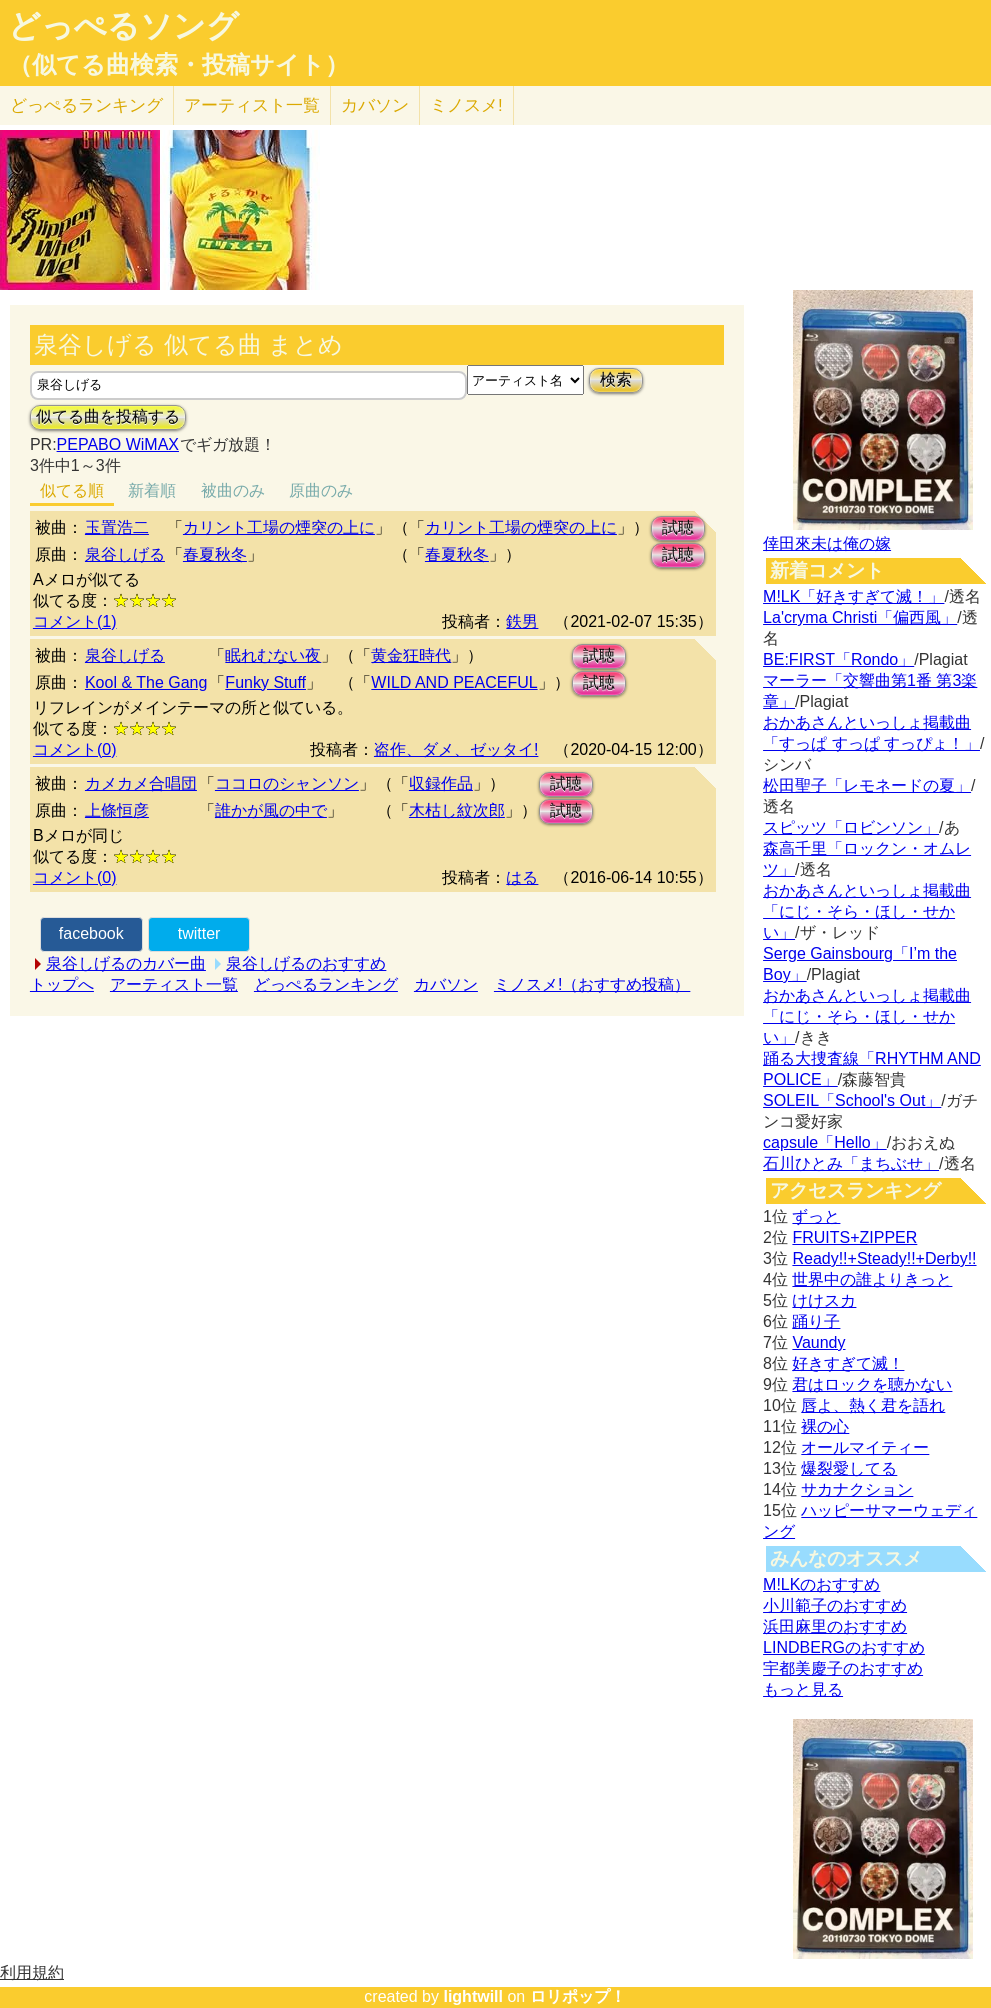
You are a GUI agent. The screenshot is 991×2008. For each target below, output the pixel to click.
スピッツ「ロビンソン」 (851, 827)
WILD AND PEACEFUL (454, 682)
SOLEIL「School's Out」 (852, 1100)
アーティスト (252, 105)
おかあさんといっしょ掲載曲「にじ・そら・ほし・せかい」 (867, 911)
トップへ (62, 984)
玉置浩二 (117, 527)
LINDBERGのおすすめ (844, 1647)
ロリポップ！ (578, 1996)
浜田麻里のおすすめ (835, 1626)
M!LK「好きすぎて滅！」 (853, 596)
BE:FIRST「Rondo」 (838, 659)
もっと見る (803, 1689)
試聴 (678, 527)
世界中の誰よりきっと (872, 1279)
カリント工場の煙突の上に (279, 527)
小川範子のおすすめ (835, 1605)
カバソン (375, 105)
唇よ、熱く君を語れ (873, 1405)
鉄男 (522, 621)
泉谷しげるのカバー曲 (126, 963)
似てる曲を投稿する (108, 416)
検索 (616, 379)
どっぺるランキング (326, 984)
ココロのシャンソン (287, 783)
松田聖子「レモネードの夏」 (867, 785)
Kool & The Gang (146, 682)
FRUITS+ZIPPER (854, 1237)
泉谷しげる (125, 554)
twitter (199, 933)
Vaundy (818, 1342)
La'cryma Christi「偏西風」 (860, 617)
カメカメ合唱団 (141, 783)
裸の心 (825, 1426)
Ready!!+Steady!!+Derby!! (884, 1258)
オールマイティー (865, 1447)
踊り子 (816, 1321)
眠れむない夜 (273, 655)
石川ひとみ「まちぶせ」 (851, 1163)
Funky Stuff (265, 682)
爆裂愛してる (849, 1468)
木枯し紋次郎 (457, 810)
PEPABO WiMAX (118, 444)
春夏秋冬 (215, 554)
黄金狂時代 (411, 655)
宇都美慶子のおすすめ (843, 1668)
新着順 (152, 490)
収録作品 (441, 783)
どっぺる (86, 105)
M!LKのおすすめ (821, 1584)
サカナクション (857, 1489)
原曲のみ (321, 490)
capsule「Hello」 (825, 1142)
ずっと (816, 1216)
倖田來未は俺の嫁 (827, 543)
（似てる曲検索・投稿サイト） (178, 65)
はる (522, 877)
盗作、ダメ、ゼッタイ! (456, 749)
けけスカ (824, 1300)
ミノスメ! (466, 105)
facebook (91, 933)
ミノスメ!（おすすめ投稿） (592, 984)
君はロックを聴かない (872, 1384)
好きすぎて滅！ (848, 1363)
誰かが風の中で (271, 810)
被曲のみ (233, 490)
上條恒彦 (117, 810)
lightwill (473, 1996)
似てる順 (72, 490)
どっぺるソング (123, 26)
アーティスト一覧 (174, 984)
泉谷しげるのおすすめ (306, 963)
